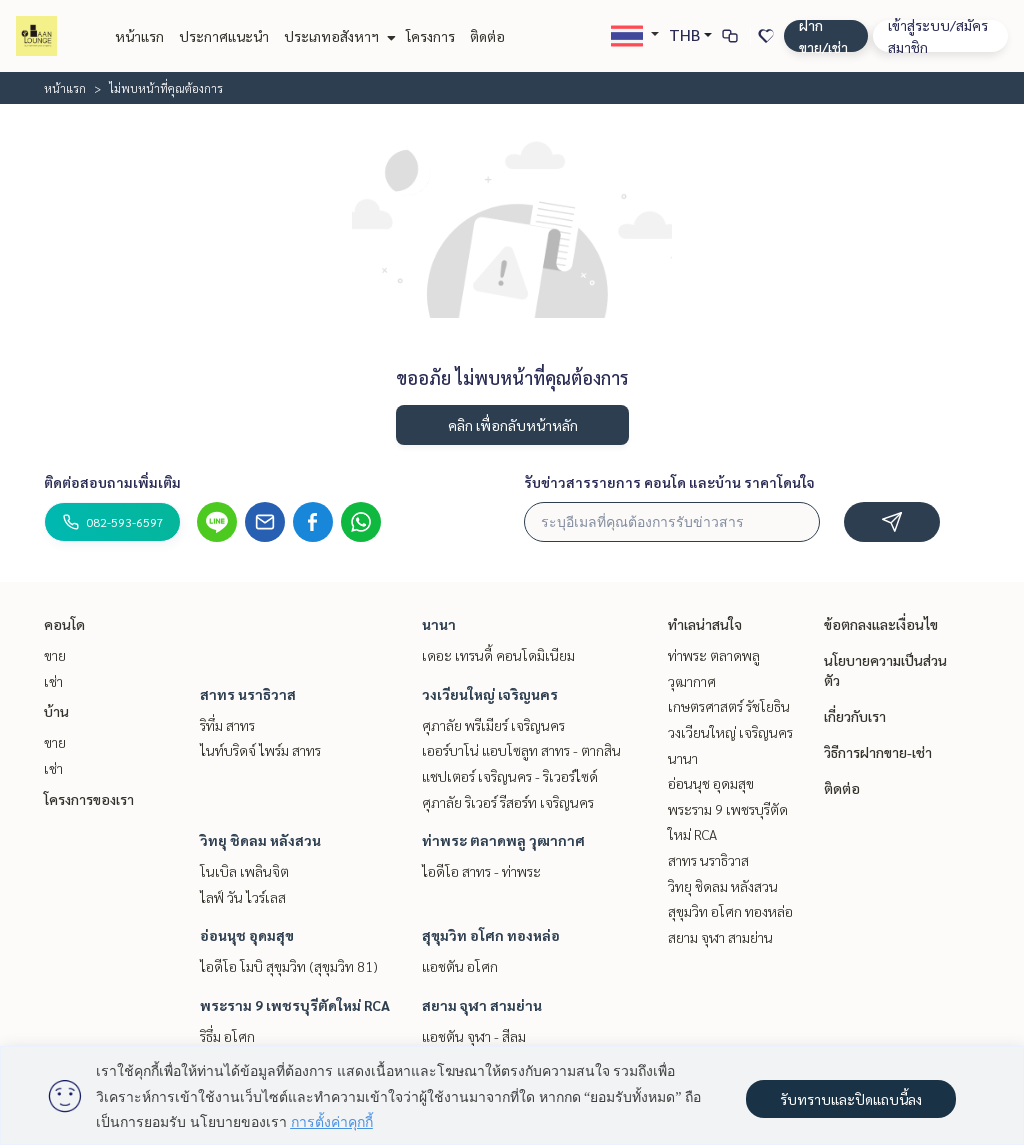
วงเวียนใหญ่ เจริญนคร (490, 694)
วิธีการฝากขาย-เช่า (878, 752)
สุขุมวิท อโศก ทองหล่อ (491, 935)
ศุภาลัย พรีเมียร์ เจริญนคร (493, 725)
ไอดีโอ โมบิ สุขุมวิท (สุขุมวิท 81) (289, 966)
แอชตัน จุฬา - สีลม (474, 1036)
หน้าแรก (139, 36)
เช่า (53, 681)
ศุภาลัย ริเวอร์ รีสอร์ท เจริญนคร (508, 802)
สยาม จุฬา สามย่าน (482, 1005)
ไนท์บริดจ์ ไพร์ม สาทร (260, 750)
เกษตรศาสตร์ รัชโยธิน (729, 706)
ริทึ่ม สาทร (227, 725)
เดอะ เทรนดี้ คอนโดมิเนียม (498, 655)
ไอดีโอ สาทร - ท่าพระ (481, 871)
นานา (439, 624)
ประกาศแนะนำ (224, 36)
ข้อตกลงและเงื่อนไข (881, 624)
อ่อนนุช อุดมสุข (247, 935)
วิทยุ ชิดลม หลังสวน (260, 840)
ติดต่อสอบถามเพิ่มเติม (112, 482)
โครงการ (430, 36)
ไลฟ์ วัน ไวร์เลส (243, 897)
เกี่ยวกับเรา (855, 716)
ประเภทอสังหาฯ (337, 36)
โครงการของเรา (89, 799)
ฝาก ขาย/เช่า (823, 36)
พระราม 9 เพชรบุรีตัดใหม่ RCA (295, 1005)
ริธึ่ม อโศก (227, 1036)
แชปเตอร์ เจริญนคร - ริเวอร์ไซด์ (510, 776)
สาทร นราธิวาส (248, 694)
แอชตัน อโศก (460, 966)
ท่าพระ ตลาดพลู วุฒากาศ (503, 840)
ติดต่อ (487, 36)
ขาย (55, 655)
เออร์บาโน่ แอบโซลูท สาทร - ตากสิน (521, 750)
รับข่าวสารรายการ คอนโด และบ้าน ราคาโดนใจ (669, 482)
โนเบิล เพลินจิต (244, 871)
